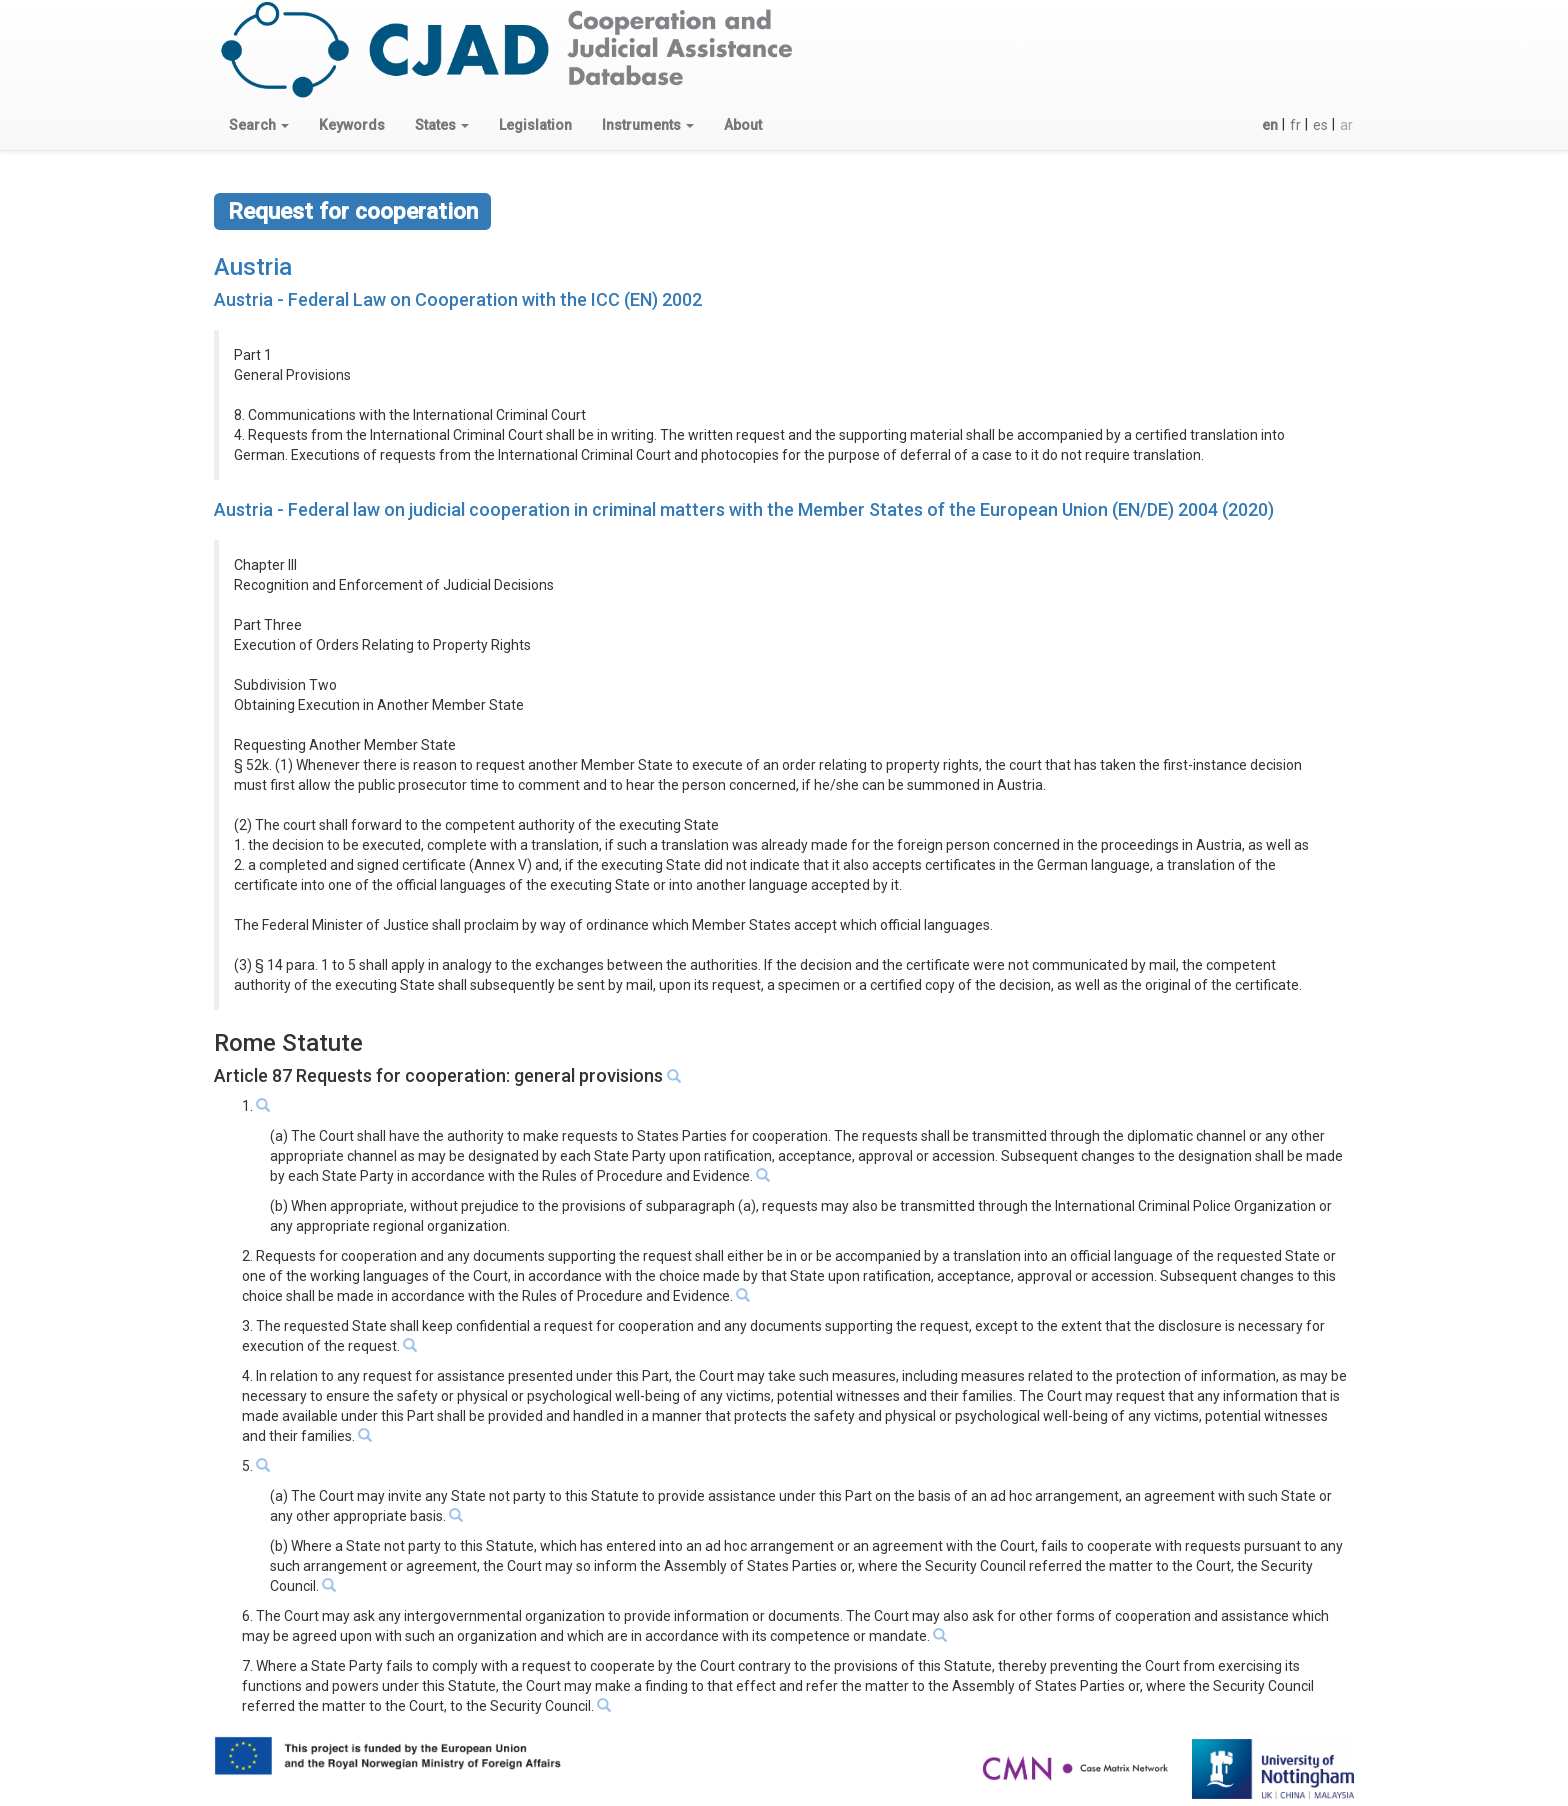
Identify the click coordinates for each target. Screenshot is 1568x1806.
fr (1295, 125)
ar (1346, 125)
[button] (259, 125)
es (1320, 125)
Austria (253, 267)
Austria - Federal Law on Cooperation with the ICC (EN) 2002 (458, 299)
